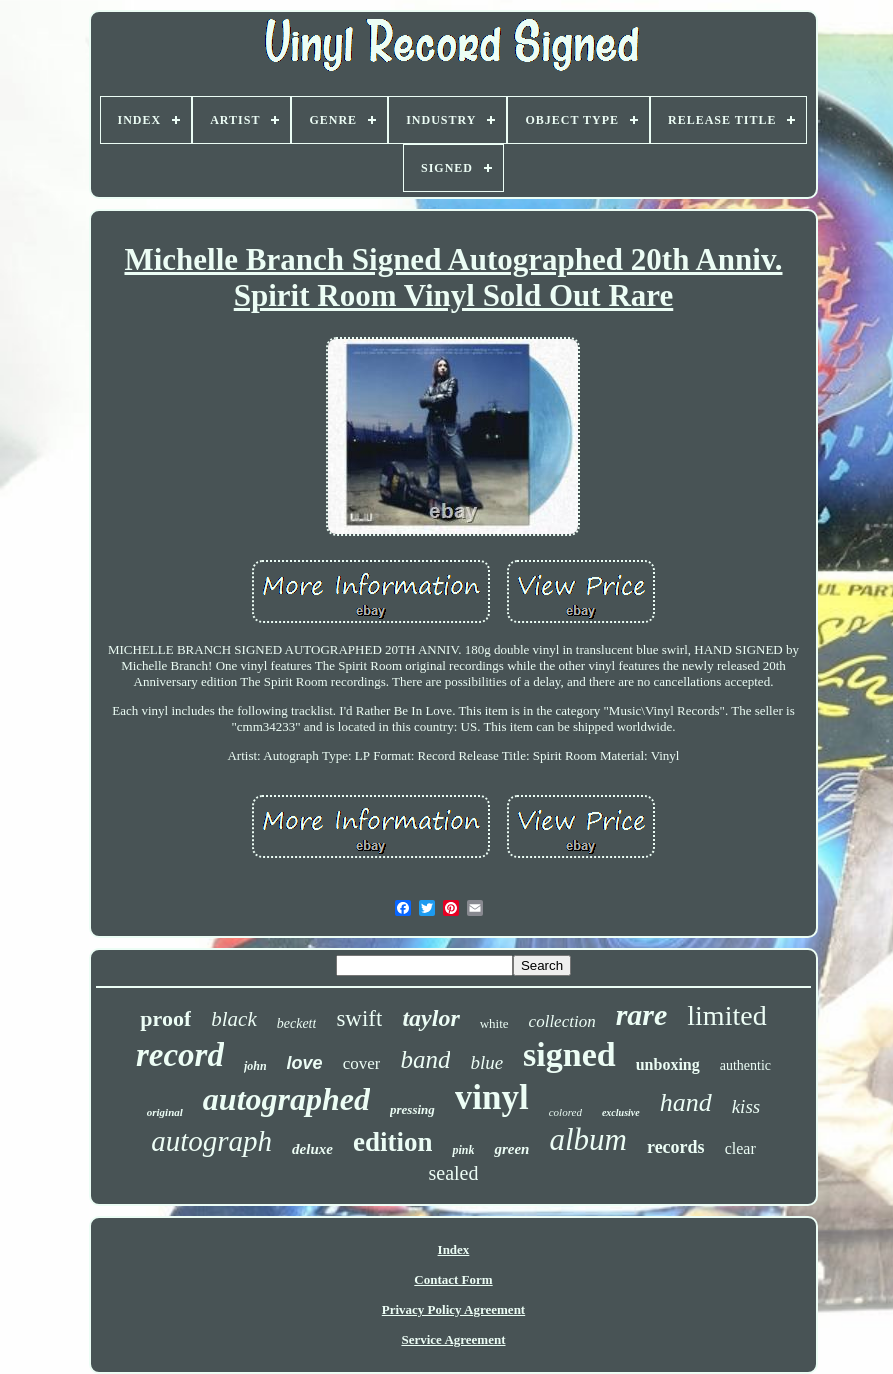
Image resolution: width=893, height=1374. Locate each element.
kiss (746, 1106)
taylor (430, 1018)
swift (359, 1018)
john (255, 1066)
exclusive (621, 1112)
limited (726, 1015)
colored (565, 1112)
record (180, 1055)
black (233, 1019)
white (494, 1023)
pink (463, 1150)
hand (686, 1102)
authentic (745, 1065)
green (511, 1149)
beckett (297, 1023)
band (425, 1059)
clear (740, 1148)
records (676, 1147)
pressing (412, 1109)
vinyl (492, 1097)
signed (569, 1054)
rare (642, 1014)
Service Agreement (453, 1339)
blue (486, 1062)
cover (362, 1063)
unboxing (668, 1064)
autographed (286, 1099)
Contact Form (453, 1279)
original (165, 1112)
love (305, 1063)
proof (165, 1018)
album (588, 1139)
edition (393, 1142)
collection (562, 1021)
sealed (454, 1173)
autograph (211, 1141)
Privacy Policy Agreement (453, 1309)
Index (454, 1249)
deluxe (312, 1149)
